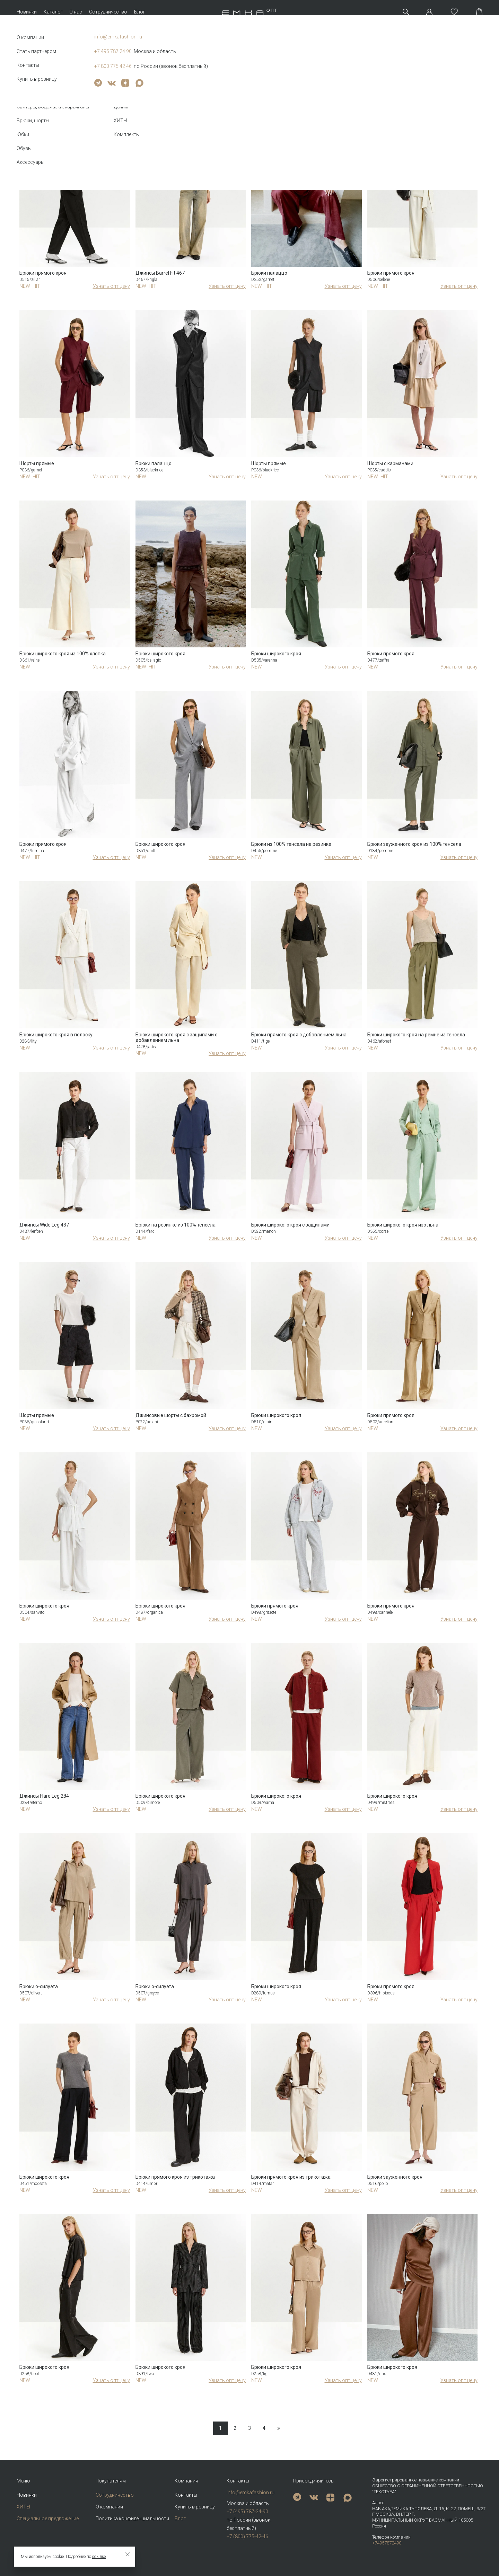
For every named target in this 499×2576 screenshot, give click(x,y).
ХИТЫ (23, 2506)
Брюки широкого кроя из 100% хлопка (62, 653)
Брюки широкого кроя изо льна (402, 1225)
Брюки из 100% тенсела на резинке (291, 844)
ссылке (99, 2556)
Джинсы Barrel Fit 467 (160, 273)
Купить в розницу (195, 2506)
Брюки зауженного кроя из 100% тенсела (414, 844)
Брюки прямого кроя (43, 273)
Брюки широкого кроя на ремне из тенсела (416, 1034)
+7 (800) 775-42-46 (247, 2536)
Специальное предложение (48, 2518)
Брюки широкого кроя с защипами (290, 1225)
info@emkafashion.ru (250, 2492)
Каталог (53, 11)
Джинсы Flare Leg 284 (44, 1796)
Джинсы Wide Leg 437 (44, 1225)
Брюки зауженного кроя (394, 2177)
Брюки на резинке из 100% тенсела (175, 1225)
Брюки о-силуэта (38, 1986)
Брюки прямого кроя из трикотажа (175, 2177)
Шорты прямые (36, 463)
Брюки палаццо (269, 273)
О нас (75, 11)
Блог (139, 11)
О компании (109, 2506)
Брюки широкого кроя (160, 653)
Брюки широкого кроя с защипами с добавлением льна (176, 1037)
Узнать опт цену (111, 286)
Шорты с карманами (390, 463)
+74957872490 (386, 2543)
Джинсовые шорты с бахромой (170, 1415)
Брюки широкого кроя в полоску (56, 1034)
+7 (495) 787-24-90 (247, 2511)
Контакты (186, 2495)
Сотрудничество (108, 11)
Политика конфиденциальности (132, 2518)
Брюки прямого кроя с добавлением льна (299, 1034)
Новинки (27, 11)
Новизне (460, 99)
